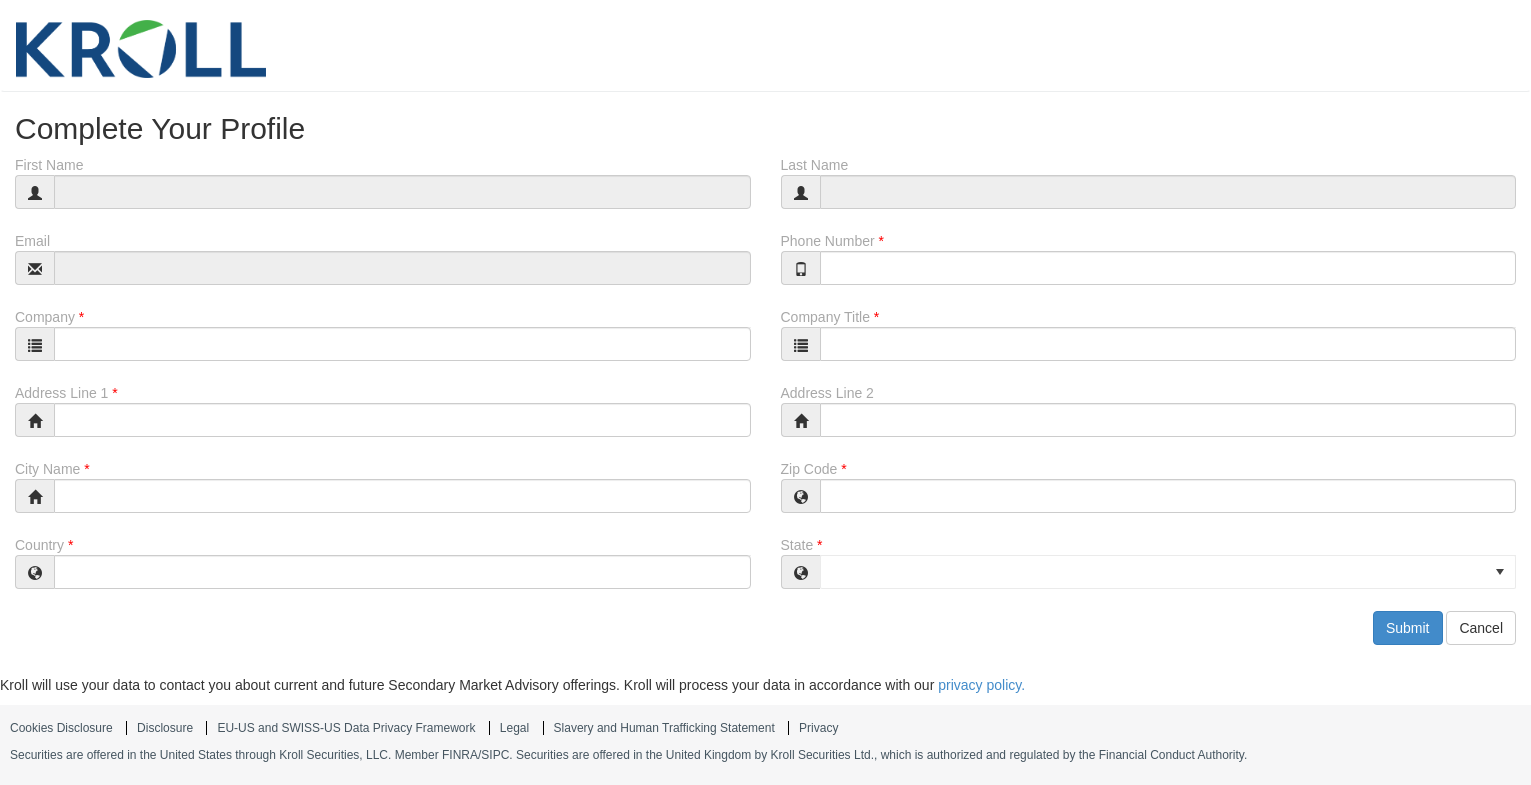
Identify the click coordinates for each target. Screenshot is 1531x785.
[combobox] (402, 344)
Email (32, 241)
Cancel (1481, 628)
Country (39, 545)
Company (45, 317)
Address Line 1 (61, 393)
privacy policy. (981, 685)
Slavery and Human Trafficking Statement (664, 728)
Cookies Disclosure (61, 728)
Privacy (818, 728)
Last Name (815, 165)
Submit (1408, 628)
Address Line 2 (827, 393)
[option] (1168, 571)
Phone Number (828, 241)
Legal (514, 728)
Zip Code (809, 469)
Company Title (825, 317)
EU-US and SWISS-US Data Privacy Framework (346, 728)
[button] (1500, 572)
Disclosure (165, 728)
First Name (49, 165)
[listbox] (1168, 572)
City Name (47, 469)
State (797, 545)
